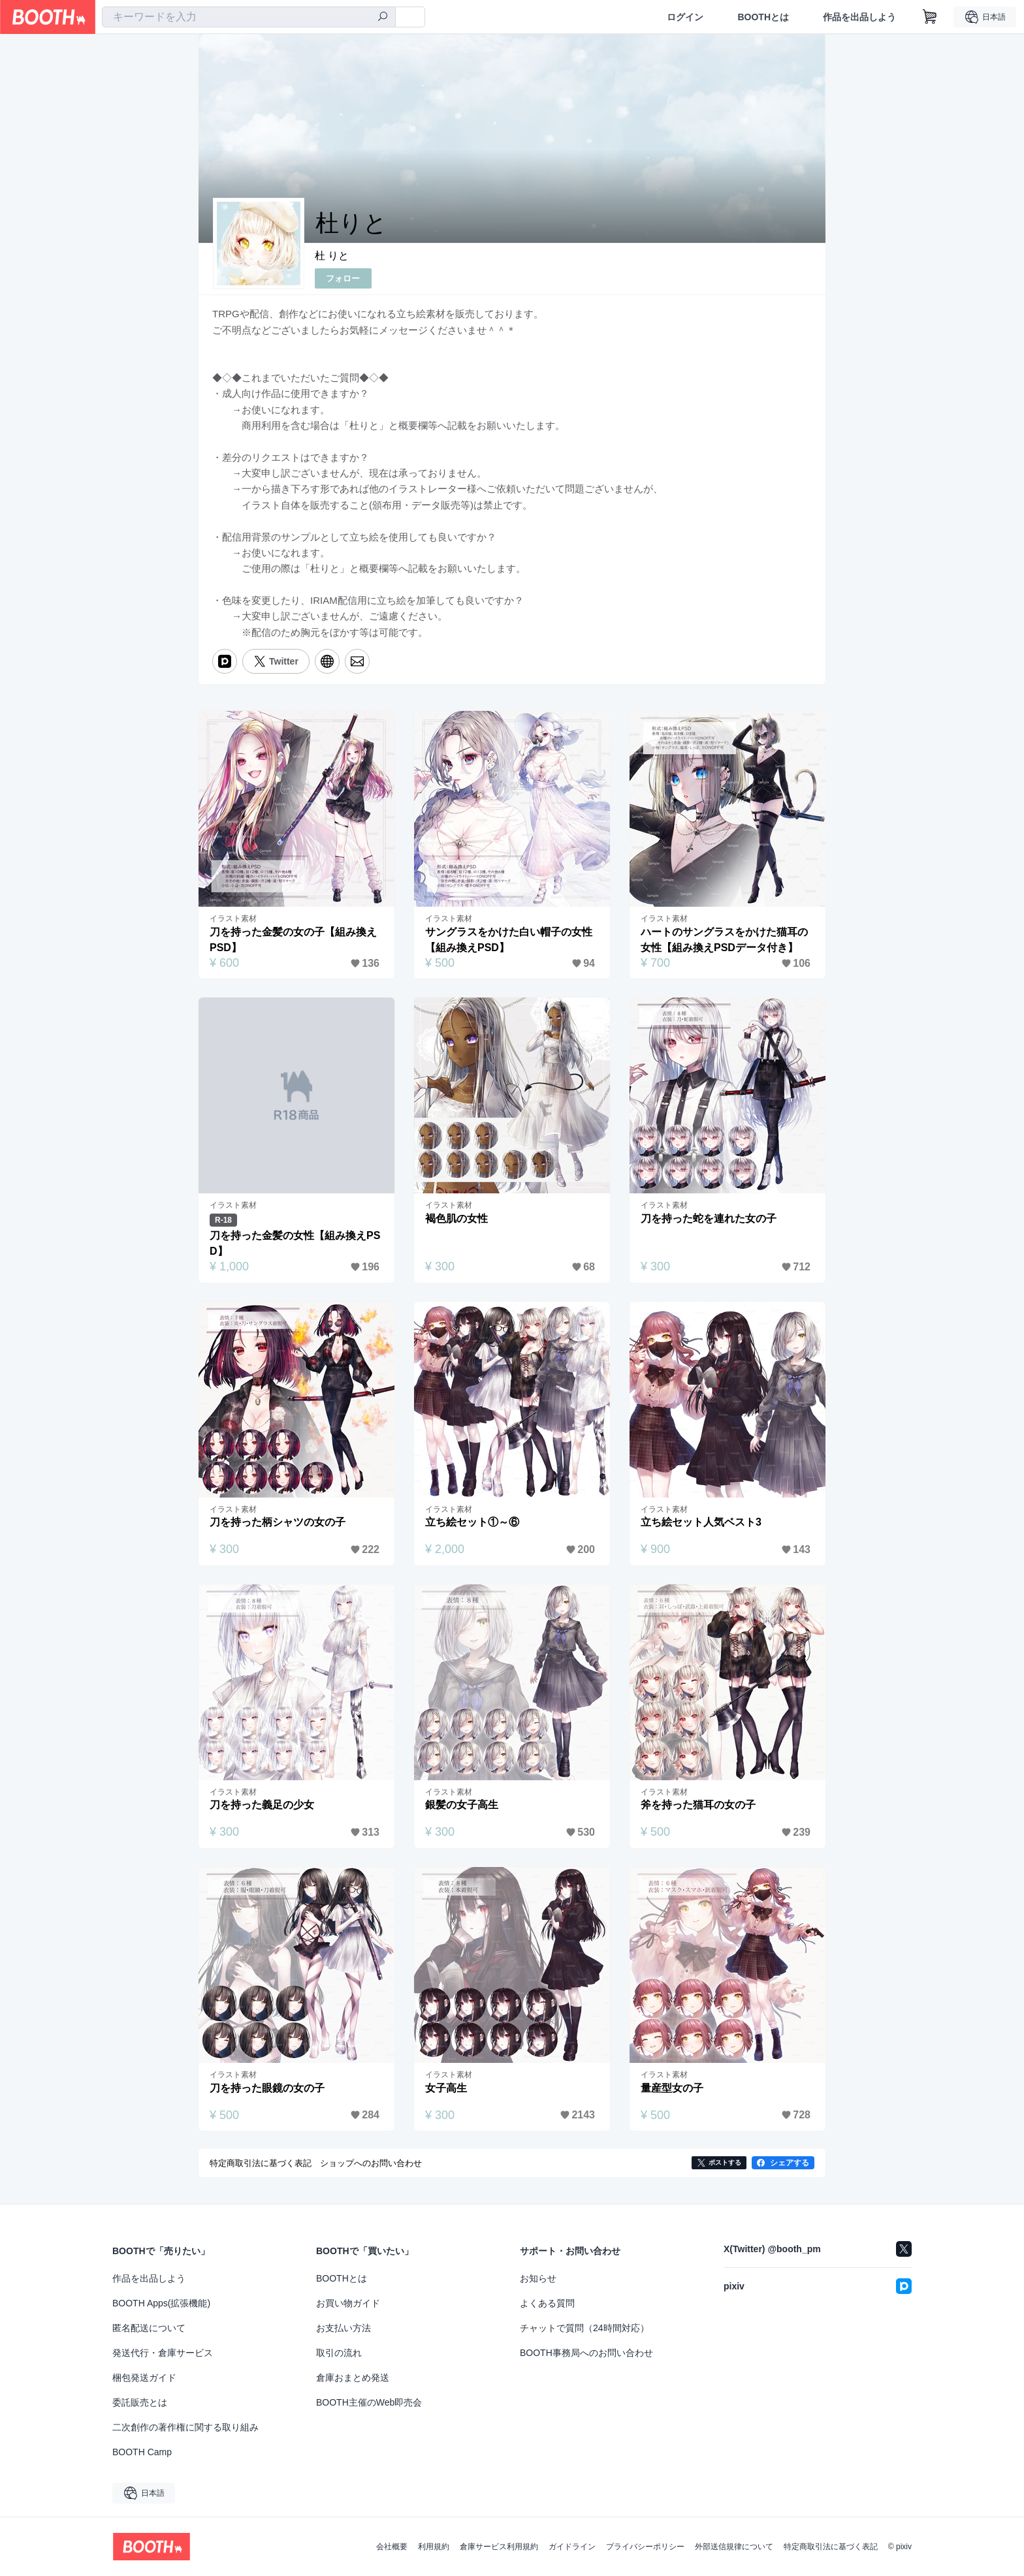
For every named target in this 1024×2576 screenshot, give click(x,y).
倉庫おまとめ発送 (352, 2377)
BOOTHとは (763, 17)
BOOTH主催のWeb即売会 (369, 2402)
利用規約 (433, 2547)
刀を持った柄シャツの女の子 (277, 1522)
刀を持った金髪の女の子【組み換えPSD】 (293, 939)
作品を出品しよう (859, 17)
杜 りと (332, 255)
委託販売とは (139, 2402)
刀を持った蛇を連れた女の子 (708, 1218)
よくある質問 (547, 2303)
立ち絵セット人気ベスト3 (701, 1522)
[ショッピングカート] (930, 17)
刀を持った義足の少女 (262, 1804)
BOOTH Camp (142, 2452)
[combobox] (249, 17)
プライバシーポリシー (645, 2547)
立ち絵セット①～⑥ (472, 1522)
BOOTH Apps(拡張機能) (161, 2303)
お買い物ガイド (348, 2303)
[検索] (383, 17)
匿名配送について (148, 2328)
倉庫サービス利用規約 (499, 2547)
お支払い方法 (343, 2328)
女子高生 (446, 2088)
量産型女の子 (672, 2088)
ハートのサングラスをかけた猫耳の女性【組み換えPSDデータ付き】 (724, 939)
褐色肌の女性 (456, 1218)
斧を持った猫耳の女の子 (698, 1804)
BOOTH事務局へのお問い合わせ (586, 2353)
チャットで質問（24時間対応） (584, 2328)
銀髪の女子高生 (461, 1804)
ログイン (685, 17)
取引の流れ (339, 2353)
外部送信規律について (734, 2547)
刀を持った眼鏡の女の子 (267, 2088)
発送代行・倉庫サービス (162, 2353)
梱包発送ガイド (144, 2377)
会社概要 (392, 2547)
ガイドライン (572, 2547)
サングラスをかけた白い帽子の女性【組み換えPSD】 (508, 939)
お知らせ (538, 2278)
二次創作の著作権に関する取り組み (185, 2427)
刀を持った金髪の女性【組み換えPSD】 (295, 1243)
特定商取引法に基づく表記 (831, 2547)
